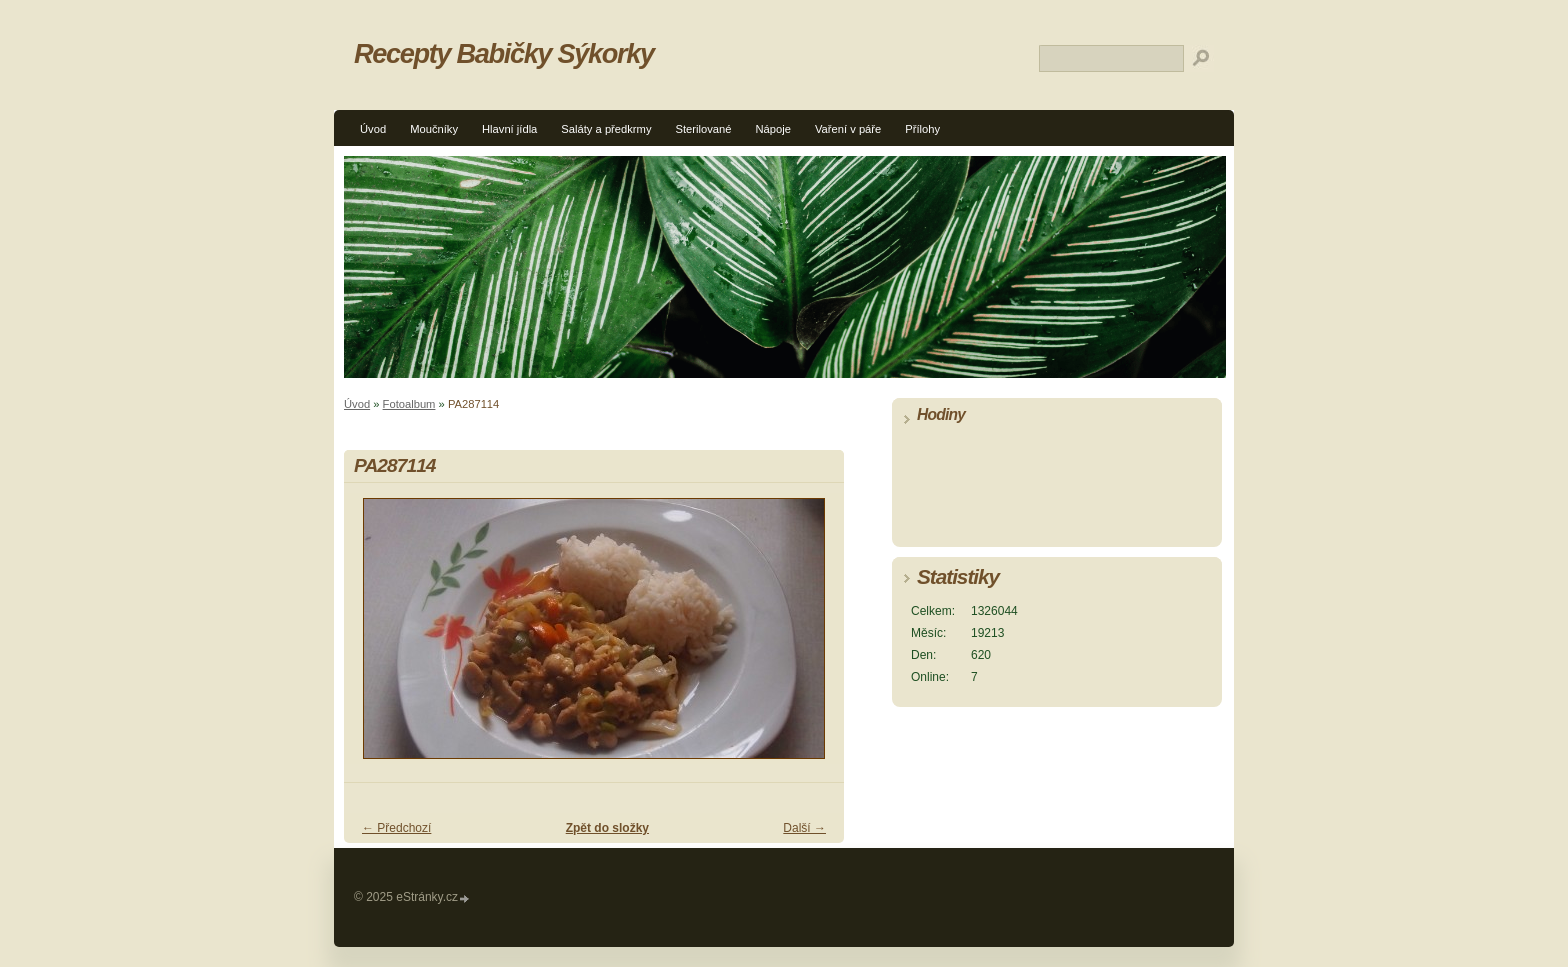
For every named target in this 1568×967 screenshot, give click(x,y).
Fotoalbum (409, 404)
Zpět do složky (607, 828)
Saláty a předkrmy (606, 129)
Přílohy (922, 129)
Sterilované (704, 129)
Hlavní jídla (509, 129)
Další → (804, 828)
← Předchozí (396, 828)
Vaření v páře (848, 129)
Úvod (373, 129)
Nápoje (772, 129)
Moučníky (434, 129)
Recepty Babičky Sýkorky (504, 53)
